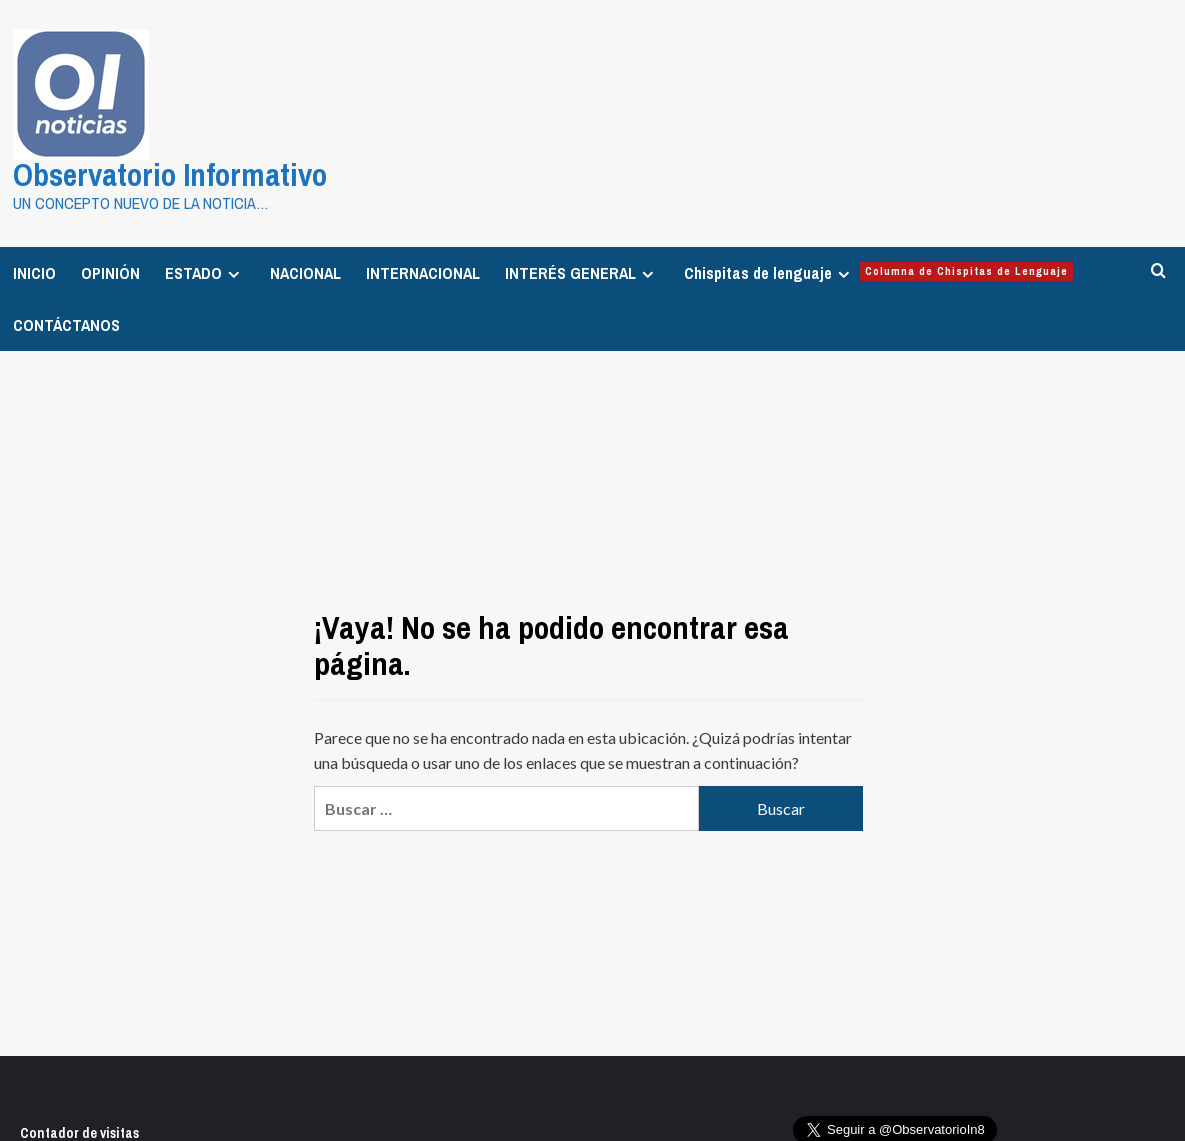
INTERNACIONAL (423, 272)
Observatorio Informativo (165, 175)
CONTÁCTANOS (66, 324)
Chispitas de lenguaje (878, 272)
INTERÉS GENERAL (582, 272)
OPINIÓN (110, 272)
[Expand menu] (233, 273)
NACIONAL (305, 272)
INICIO (34, 272)
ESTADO (205, 272)
